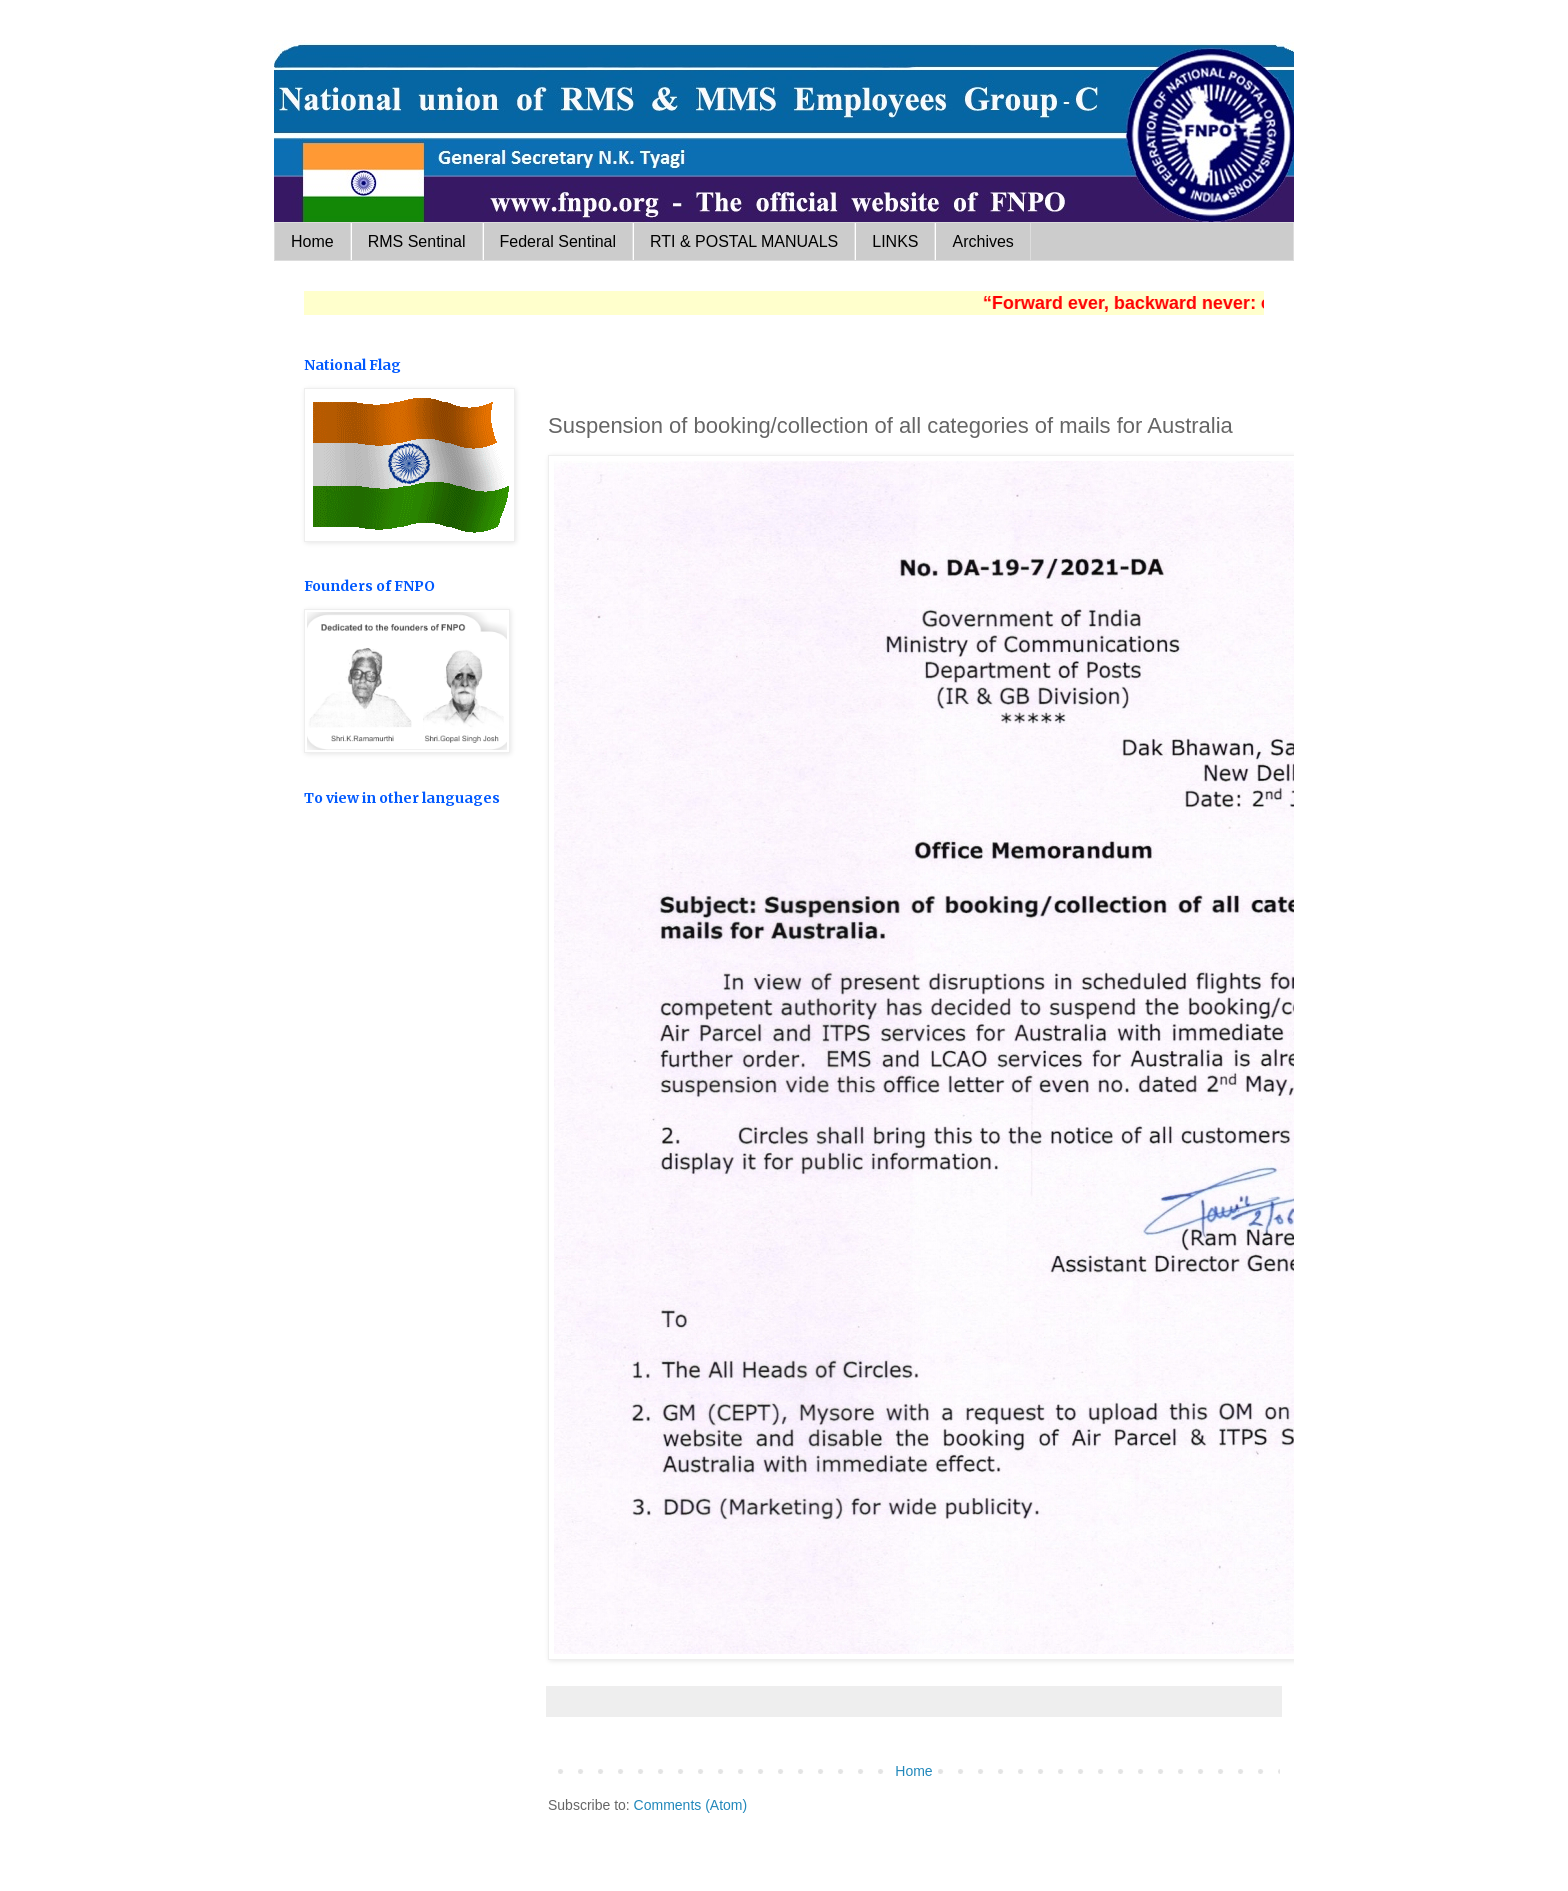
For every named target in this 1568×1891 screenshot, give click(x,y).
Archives (982, 241)
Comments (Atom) (691, 1805)
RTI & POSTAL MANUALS (744, 241)
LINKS (895, 241)
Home (312, 241)
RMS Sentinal (417, 241)
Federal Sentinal (558, 241)
